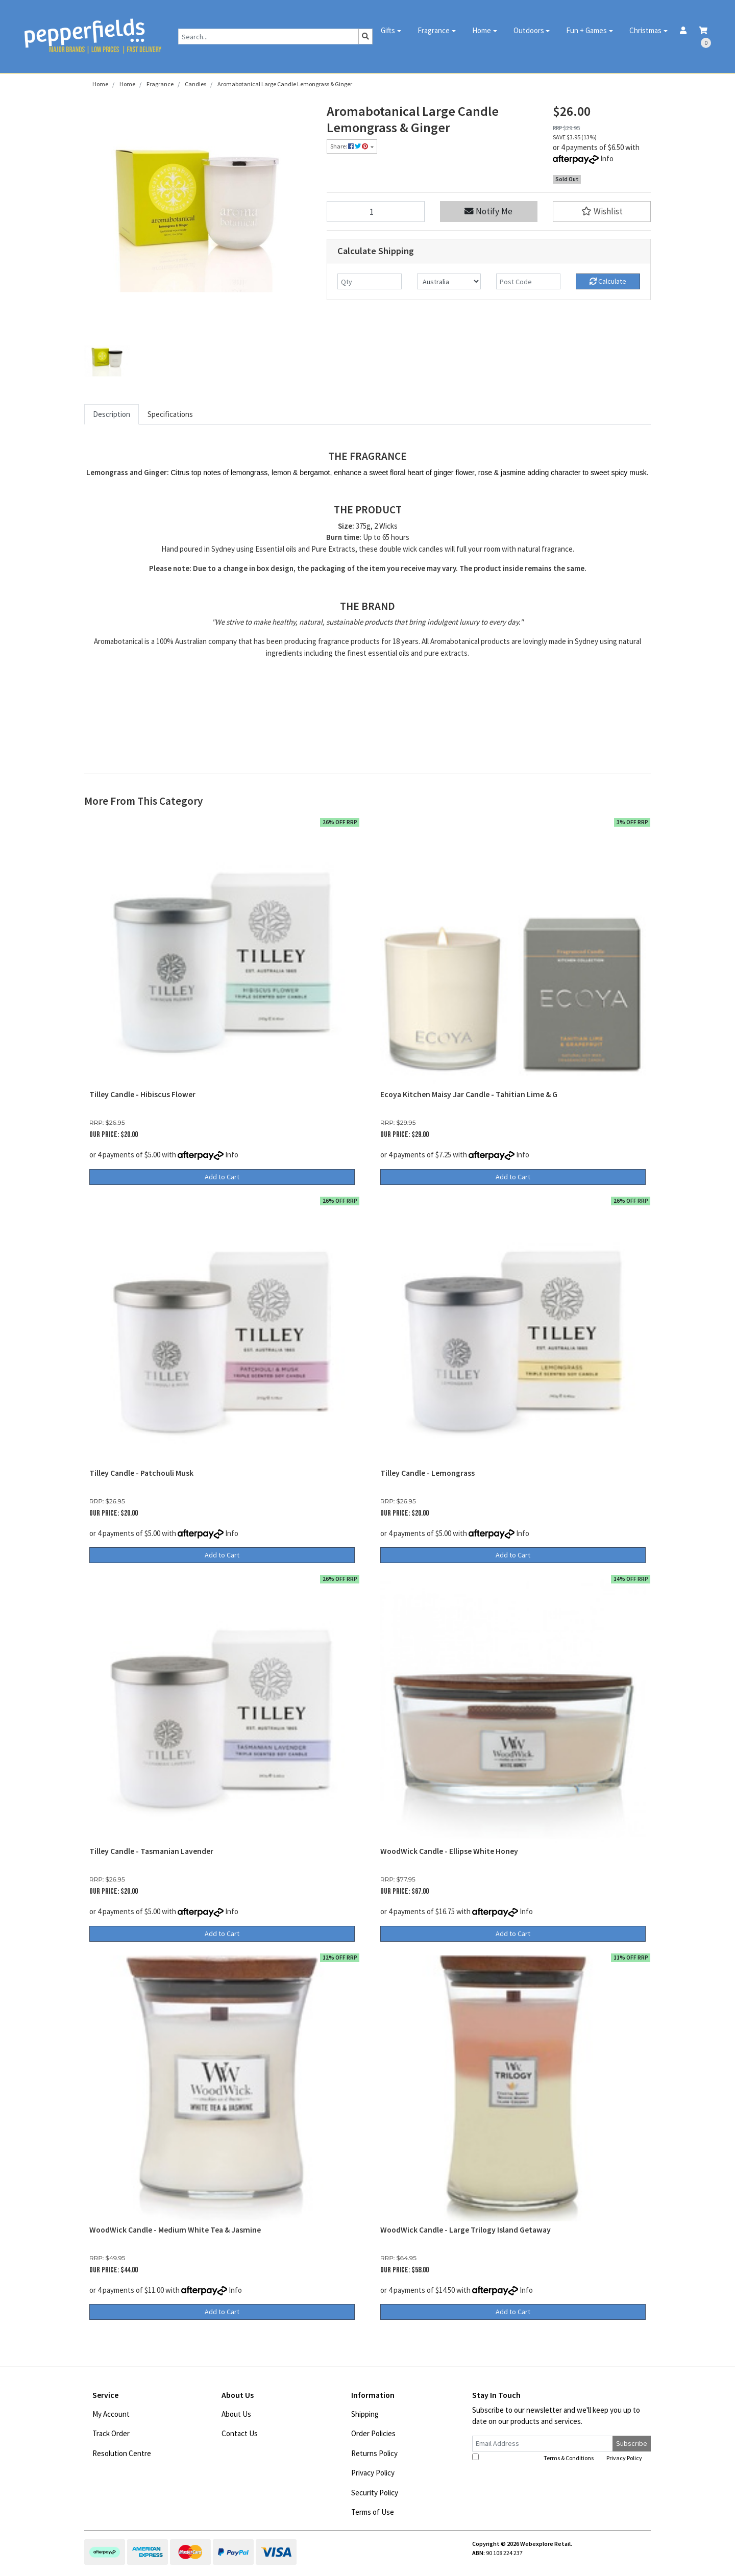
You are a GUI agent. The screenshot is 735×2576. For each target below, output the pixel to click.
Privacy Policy (373, 2473)
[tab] (111, 414)
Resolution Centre (121, 2453)
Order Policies (373, 2433)
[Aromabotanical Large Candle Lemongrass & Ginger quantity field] (376, 211)
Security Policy (374, 2492)
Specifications (170, 414)
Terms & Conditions (569, 2458)
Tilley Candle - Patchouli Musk (141, 1473)
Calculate (608, 281)
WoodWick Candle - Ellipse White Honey (449, 1851)
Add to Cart (222, 1176)
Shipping (365, 2414)
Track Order (111, 2433)
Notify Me (488, 211)
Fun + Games (586, 30)
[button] (602, 211)
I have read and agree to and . (558, 2458)
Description (111, 414)
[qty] (369, 281)
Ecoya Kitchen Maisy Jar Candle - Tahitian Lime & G (468, 1094)
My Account (111, 2414)
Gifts (388, 30)
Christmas (645, 30)
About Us (236, 2414)
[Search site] (365, 36)
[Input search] (268, 36)
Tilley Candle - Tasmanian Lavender (151, 1851)
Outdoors (528, 30)
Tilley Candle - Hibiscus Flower (142, 1094)
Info (607, 158)
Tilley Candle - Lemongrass (427, 1473)
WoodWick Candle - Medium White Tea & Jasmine (175, 2230)
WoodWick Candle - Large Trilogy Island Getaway (465, 2230)
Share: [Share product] (349, 146)
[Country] (449, 281)
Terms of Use (372, 2512)
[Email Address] (542, 2443)
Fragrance (434, 30)
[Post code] (528, 281)
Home (481, 30)
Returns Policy (374, 2453)
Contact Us (240, 2433)
